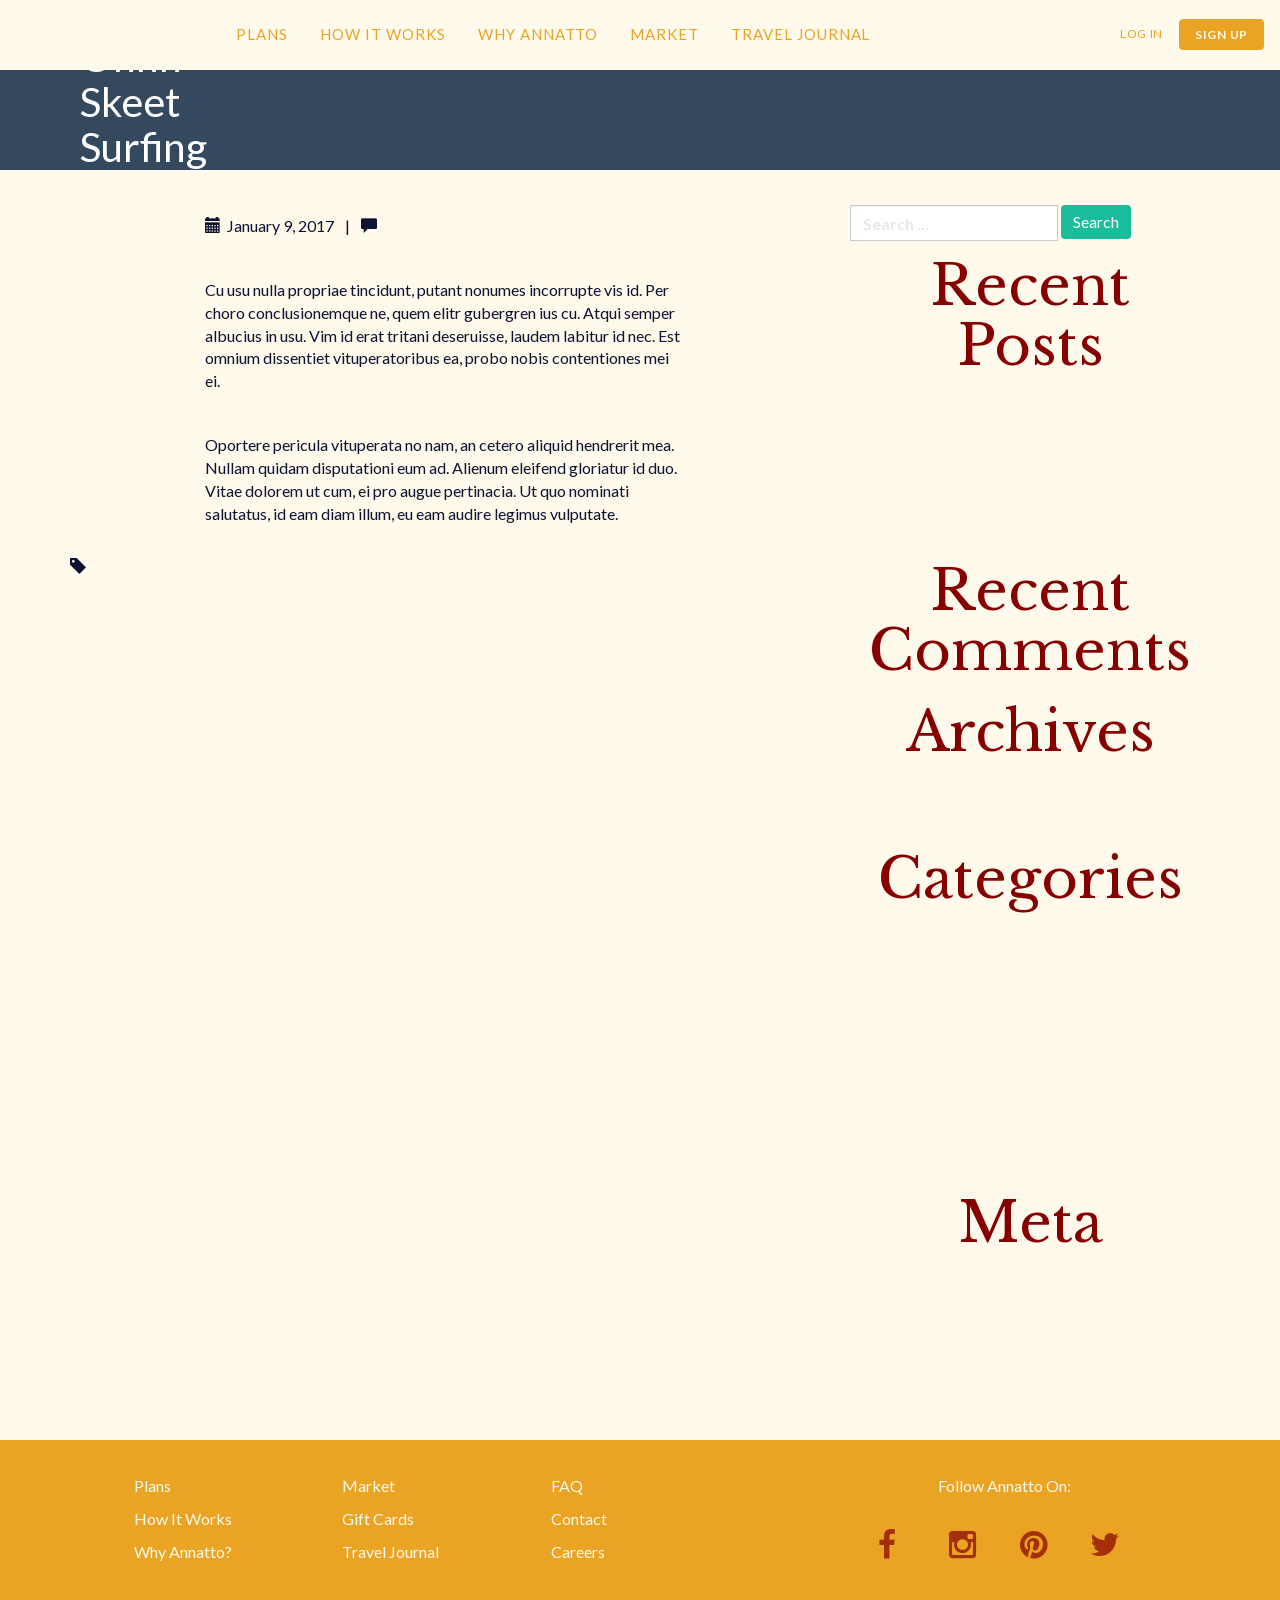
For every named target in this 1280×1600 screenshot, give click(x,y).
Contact (579, 1518)
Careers (578, 1551)
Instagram (885, 995)
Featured (880, 962)
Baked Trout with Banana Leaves (962, 495)
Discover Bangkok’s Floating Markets (980, 396)
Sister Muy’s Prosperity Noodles (961, 429)
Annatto (110, 66)
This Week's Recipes (921, 1060)
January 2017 (896, 815)
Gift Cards (378, 1518)
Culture (875, 929)
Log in (870, 1273)
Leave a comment (442, 225)
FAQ (567, 1485)
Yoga (867, 1126)
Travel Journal (800, 34)
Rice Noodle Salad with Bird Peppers (975, 527)
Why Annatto (538, 34)
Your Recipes (894, 1159)
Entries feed (891, 1306)
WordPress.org (902, 1371)
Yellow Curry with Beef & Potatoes (968, 462)
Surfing (116, 566)
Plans (262, 34)
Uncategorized (901, 1093)
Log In (1141, 33)
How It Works (383, 34)
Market (664, 34)
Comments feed (904, 1338)
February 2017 (900, 782)
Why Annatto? (183, 1551)
